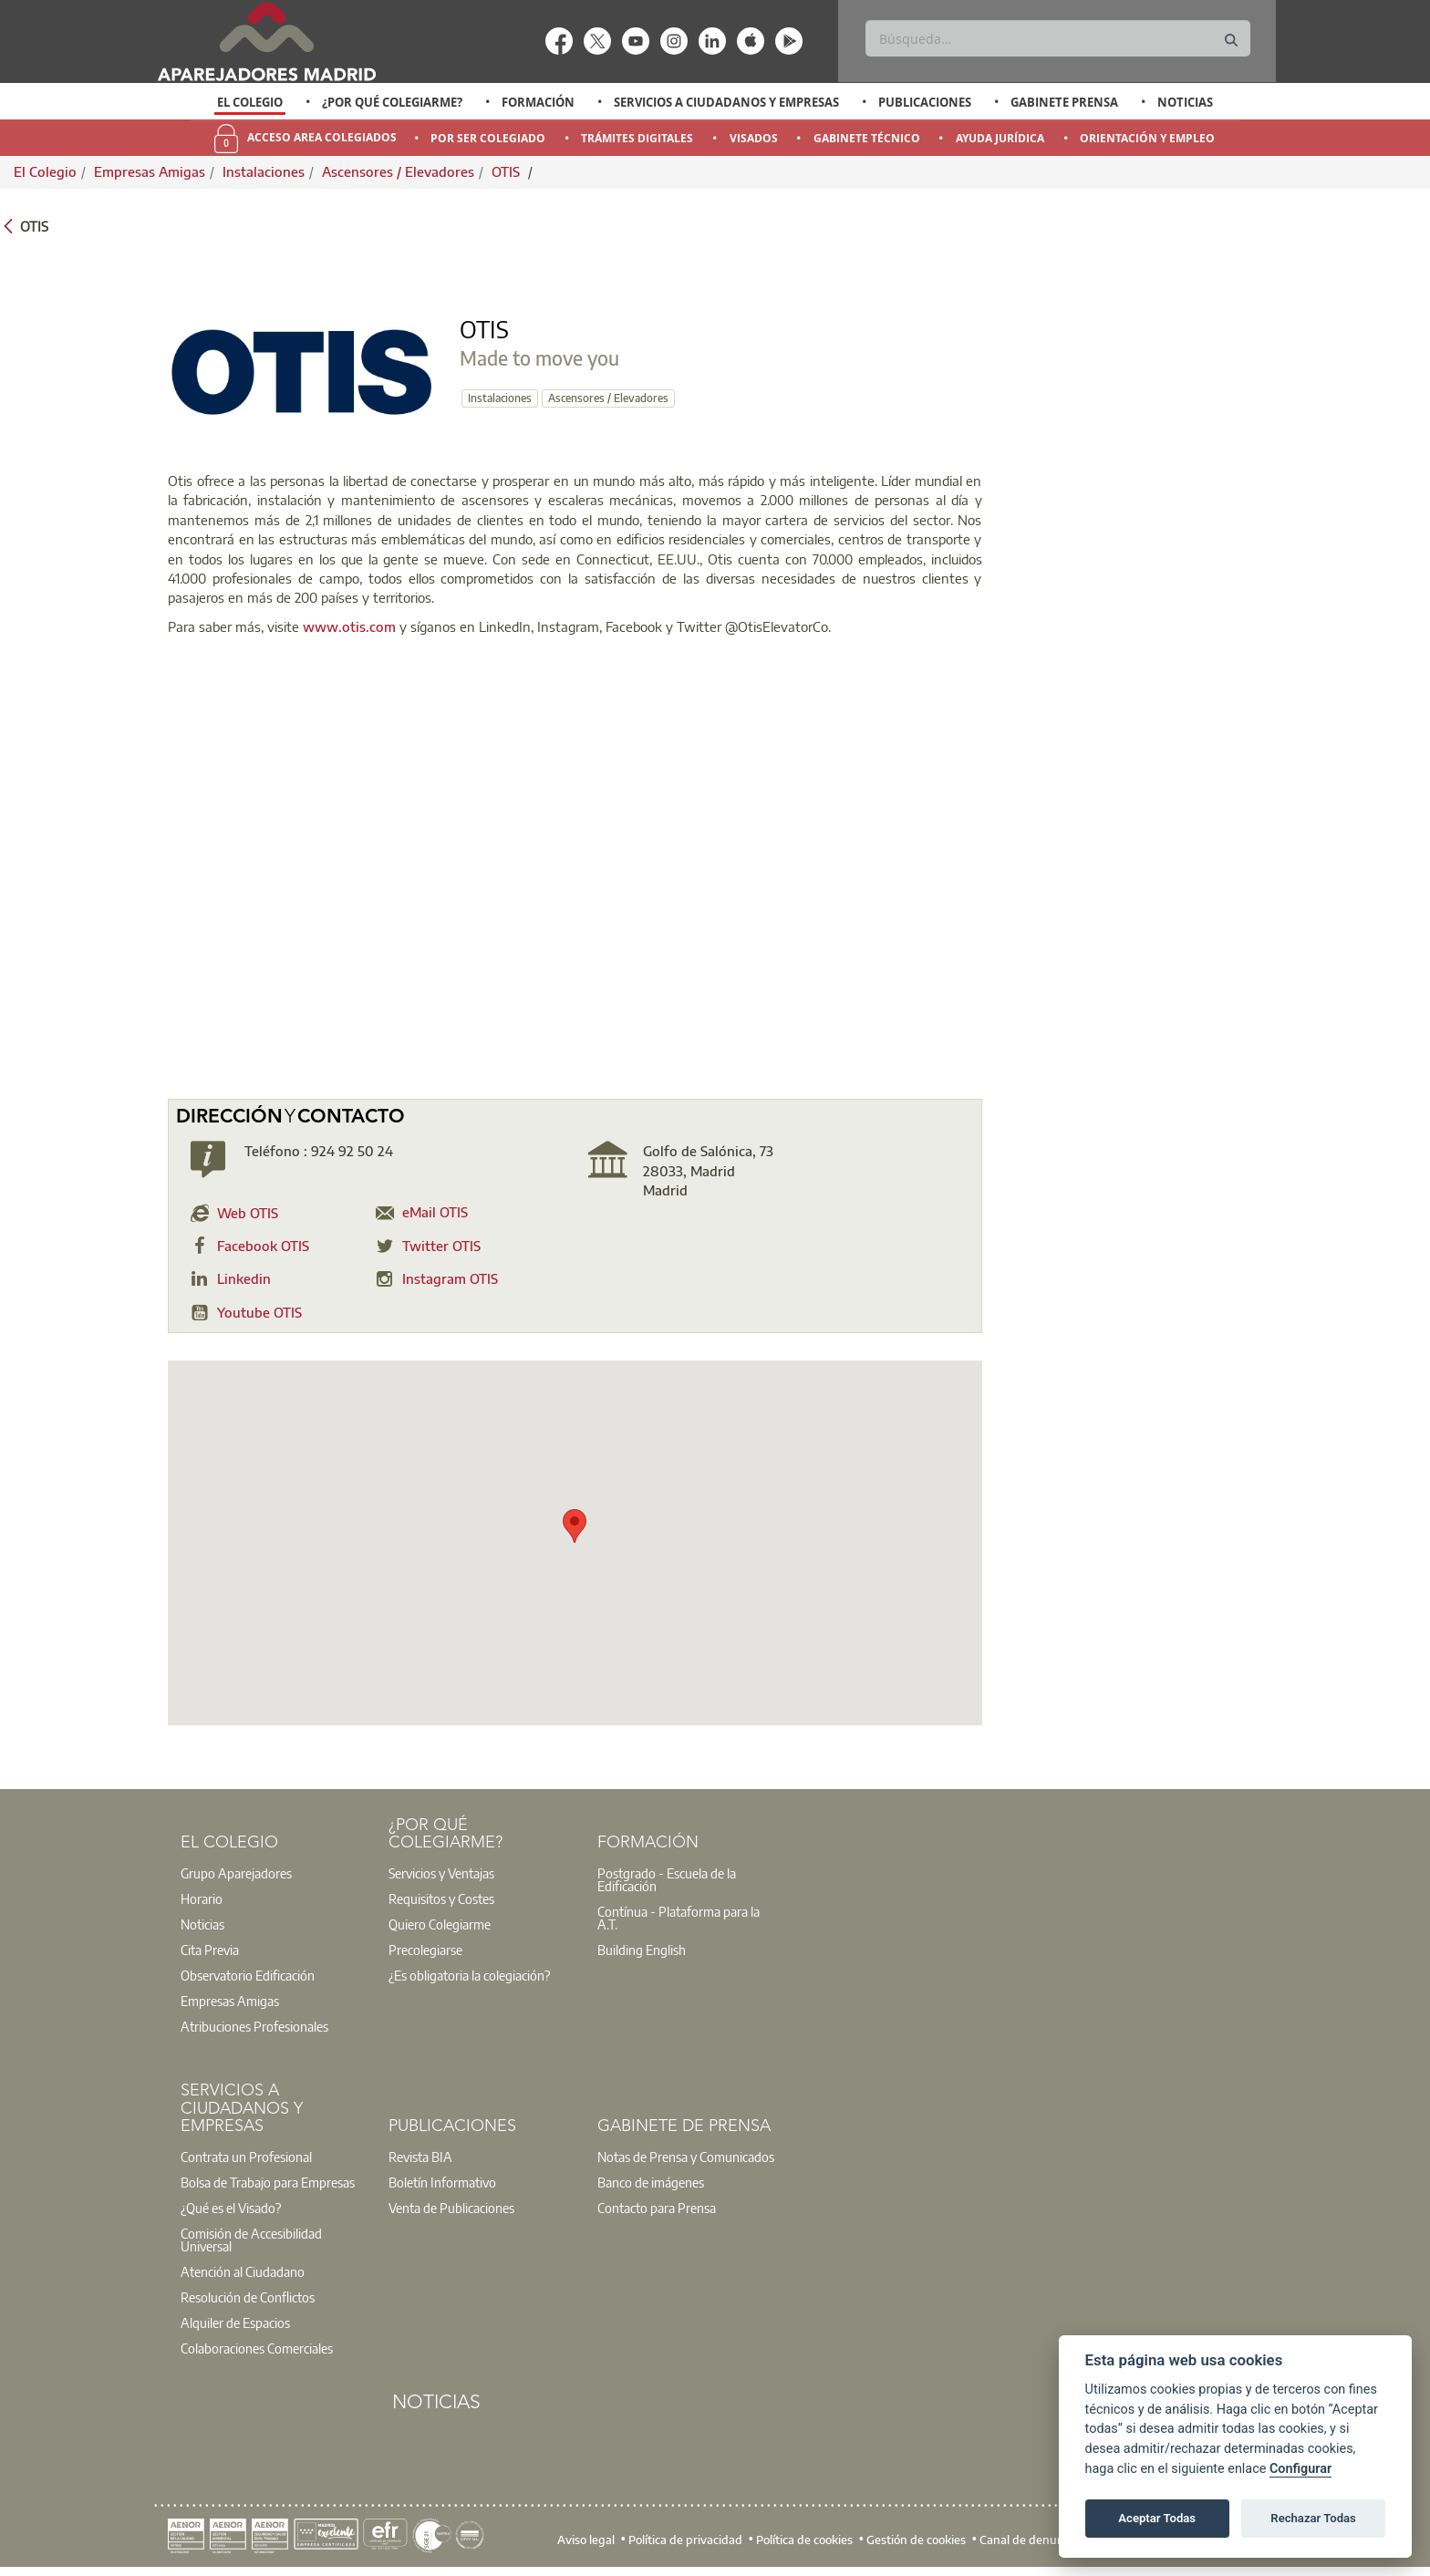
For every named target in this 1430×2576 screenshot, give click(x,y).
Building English (641, 1949)
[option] (250, 102)
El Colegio (250, 102)
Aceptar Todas (1157, 2518)
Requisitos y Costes (441, 1898)
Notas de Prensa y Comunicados (685, 2156)
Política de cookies (804, 2539)
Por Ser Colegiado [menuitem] (487, 138)
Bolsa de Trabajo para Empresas (268, 2182)
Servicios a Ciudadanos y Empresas (726, 102)
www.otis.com (349, 626)
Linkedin (244, 1278)
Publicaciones (924, 102)
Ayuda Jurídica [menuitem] (1000, 138)
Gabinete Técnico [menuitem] (866, 138)
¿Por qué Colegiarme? (392, 102)
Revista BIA (420, 2156)
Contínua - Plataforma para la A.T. (678, 1917)
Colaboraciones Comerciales (257, 2348)
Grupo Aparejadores (236, 1873)
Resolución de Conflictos (248, 2297)
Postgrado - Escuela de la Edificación (666, 1879)
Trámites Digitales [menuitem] (637, 138)
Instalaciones (264, 171)
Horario (202, 1898)
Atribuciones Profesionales (254, 2026)
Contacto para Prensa (656, 2207)
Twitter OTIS (441, 1245)
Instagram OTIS (450, 1278)
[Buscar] (1057, 38)
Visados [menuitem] (754, 138)
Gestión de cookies (916, 2539)
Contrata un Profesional (246, 2156)
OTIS (507, 171)
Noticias (1185, 102)
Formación (538, 102)
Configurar (1300, 2469)
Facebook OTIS (263, 1245)
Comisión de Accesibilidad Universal (251, 2239)
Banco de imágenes (650, 2182)
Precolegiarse (425, 1949)
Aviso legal (586, 2539)
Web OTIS (247, 1213)
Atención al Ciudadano (243, 2271)
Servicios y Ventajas (441, 1873)
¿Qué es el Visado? (231, 2207)
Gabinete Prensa (1064, 102)
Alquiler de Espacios (235, 2322)
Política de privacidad (685, 2539)
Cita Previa (210, 1949)
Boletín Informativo (442, 2182)
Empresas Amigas (149, 171)
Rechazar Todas (1313, 2518)
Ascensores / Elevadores (398, 171)
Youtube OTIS (259, 1312)
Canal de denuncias (1031, 2539)
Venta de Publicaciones (451, 2207)
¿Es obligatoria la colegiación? (469, 1975)
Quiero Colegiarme (440, 1924)
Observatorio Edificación (248, 1975)
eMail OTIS (435, 1212)
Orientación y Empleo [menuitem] (1147, 138)
